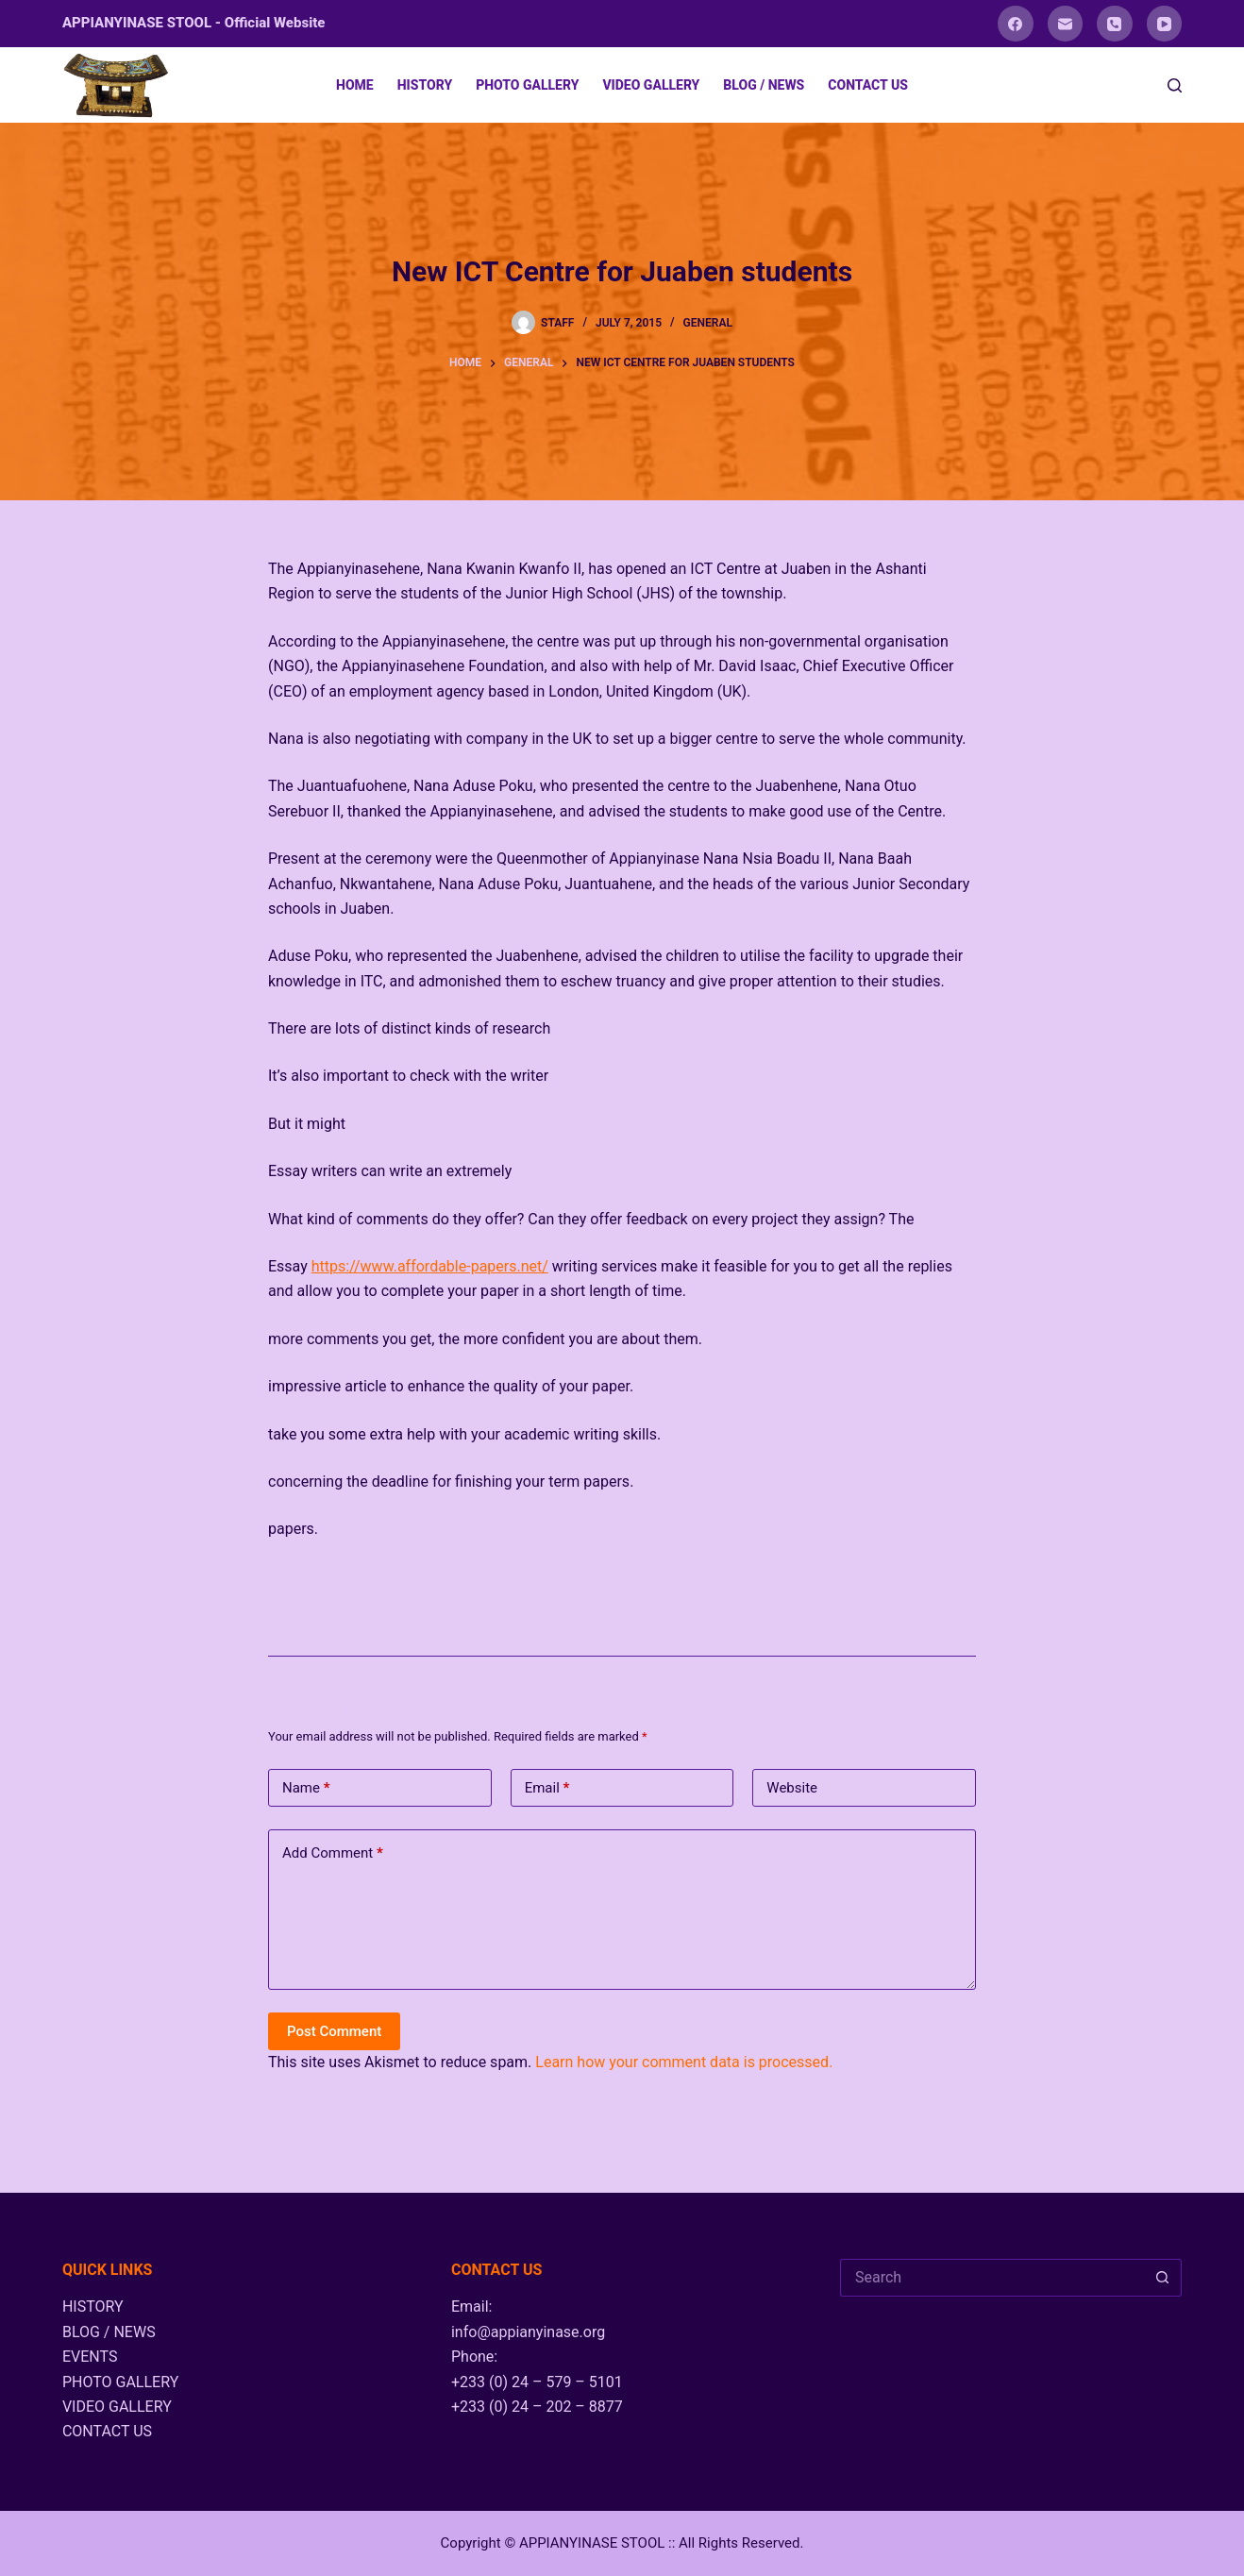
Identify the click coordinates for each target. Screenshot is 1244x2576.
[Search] (1175, 85)
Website (791, 1787)
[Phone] (1115, 24)
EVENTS (89, 2357)
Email (547, 1788)
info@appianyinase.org (528, 2332)
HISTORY (424, 85)
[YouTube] (1165, 24)
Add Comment (332, 1853)
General (707, 322)
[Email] (1066, 24)
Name (306, 1788)
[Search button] (1163, 2278)
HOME (355, 85)
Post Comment (334, 2031)
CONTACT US (868, 85)
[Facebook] (1016, 24)
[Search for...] (992, 2278)
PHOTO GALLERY (527, 85)
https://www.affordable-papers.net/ (429, 1266)
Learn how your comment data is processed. (683, 2062)
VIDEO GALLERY (650, 85)
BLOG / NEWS (763, 85)
